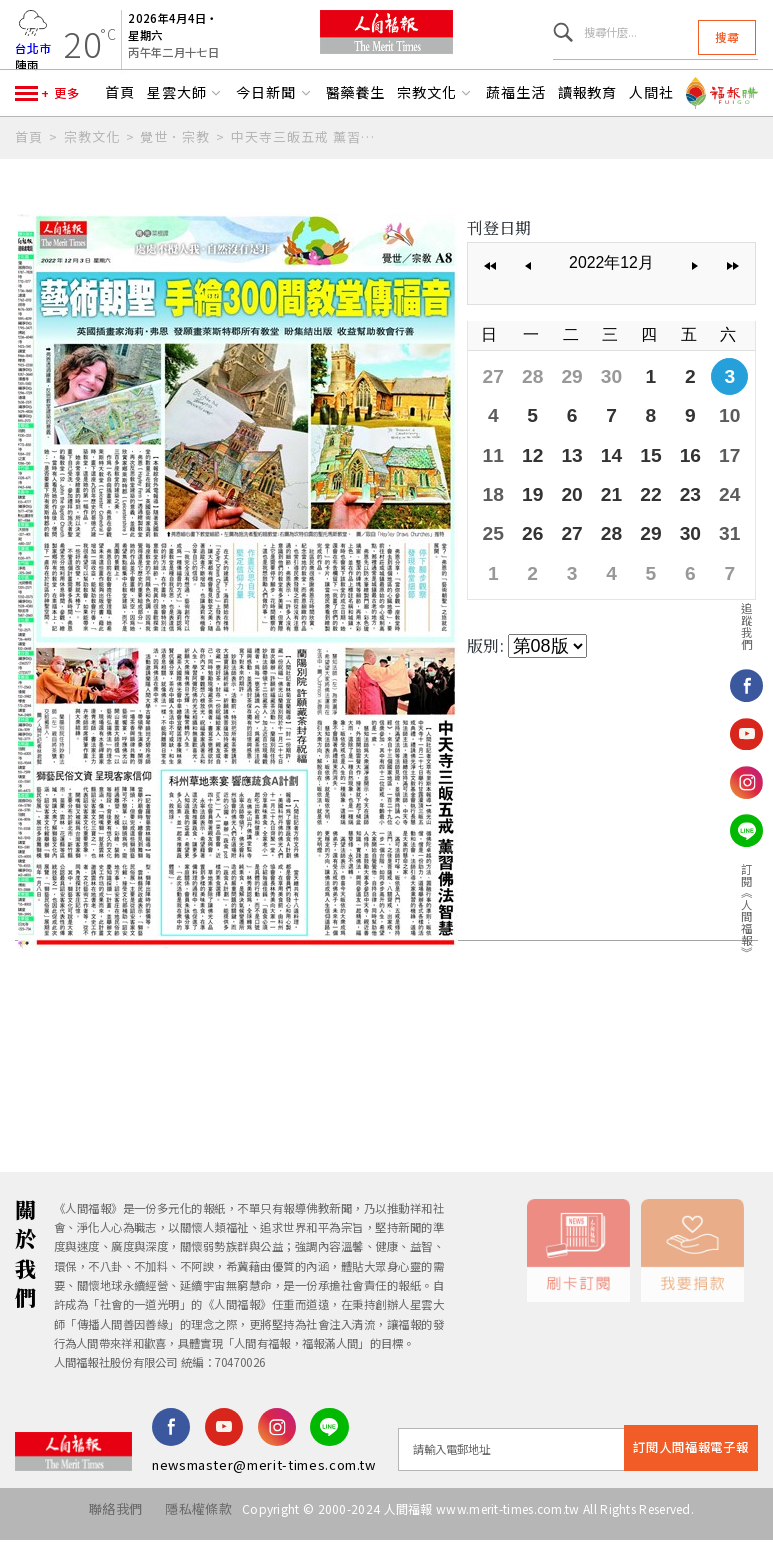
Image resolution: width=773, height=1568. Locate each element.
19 (542, 513)
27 (507, 409)
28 (542, 409)
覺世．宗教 (175, 177)
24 (715, 513)
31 (715, 547)
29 (576, 409)
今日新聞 (274, 133)
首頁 (120, 133)
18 (507, 513)
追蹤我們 (747, 625)
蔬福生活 (515, 133)
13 (576, 478)
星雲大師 (185, 133)
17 (715, 478)
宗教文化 (435, 133)
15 (646, 478)
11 (507, 478)
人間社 (651, 133)
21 (611, 513)
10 (715, 444)
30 (611, 409)
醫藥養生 (355, 133)
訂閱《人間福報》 (747, 910)
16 (680, 478)
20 (576, 513)
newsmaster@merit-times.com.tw (264, 1501)
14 (611, 478)
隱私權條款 (188, 1546)
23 (680, 513)
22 (646, 513)
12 (542, 478)
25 (507, 547)
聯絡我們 (95, 1546)
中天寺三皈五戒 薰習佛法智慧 (309, 177)
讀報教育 (587, 133)
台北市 (33, 58)
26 (542, 547)
